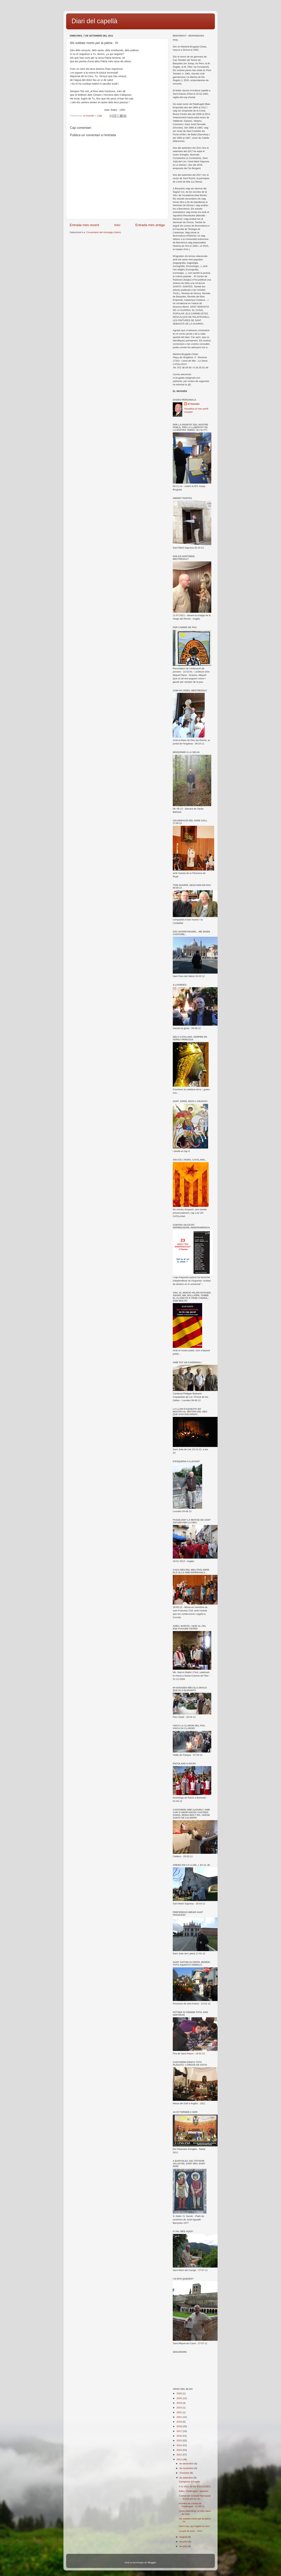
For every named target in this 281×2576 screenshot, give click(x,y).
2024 (180, 2403)
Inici (117, 225)
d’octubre (184, 2473)
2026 (180, 2393)
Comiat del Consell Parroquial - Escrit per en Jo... (195, 2497)
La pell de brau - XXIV (191, 2531)
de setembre (186, 2477)
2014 (180, 2445)
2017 (180, 2431)
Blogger (152, 2562)
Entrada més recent (84, 225)
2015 (180, 2440)
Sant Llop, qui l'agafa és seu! (194, 2526)
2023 (180, 2407)
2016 (180, 2435)
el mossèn (89, 115)
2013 (180, 2450)
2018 (180, 2426)
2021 (180, 2417)
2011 (180, 2459)
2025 (180, 2398)
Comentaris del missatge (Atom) (103, 232)
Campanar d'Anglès (189, 2481)
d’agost (183, 2537)
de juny (183, 2546)
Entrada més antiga (150, 225)
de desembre (186, 2463)
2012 (180, 2454)
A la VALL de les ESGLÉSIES (195, 2486)
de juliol (183, 2541)
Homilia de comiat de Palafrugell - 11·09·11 (191, 2505)
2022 (180, 2412)
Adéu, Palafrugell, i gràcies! (193, 2491)
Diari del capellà (94, 21)
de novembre (186, 2468)
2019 (180, 2421)
